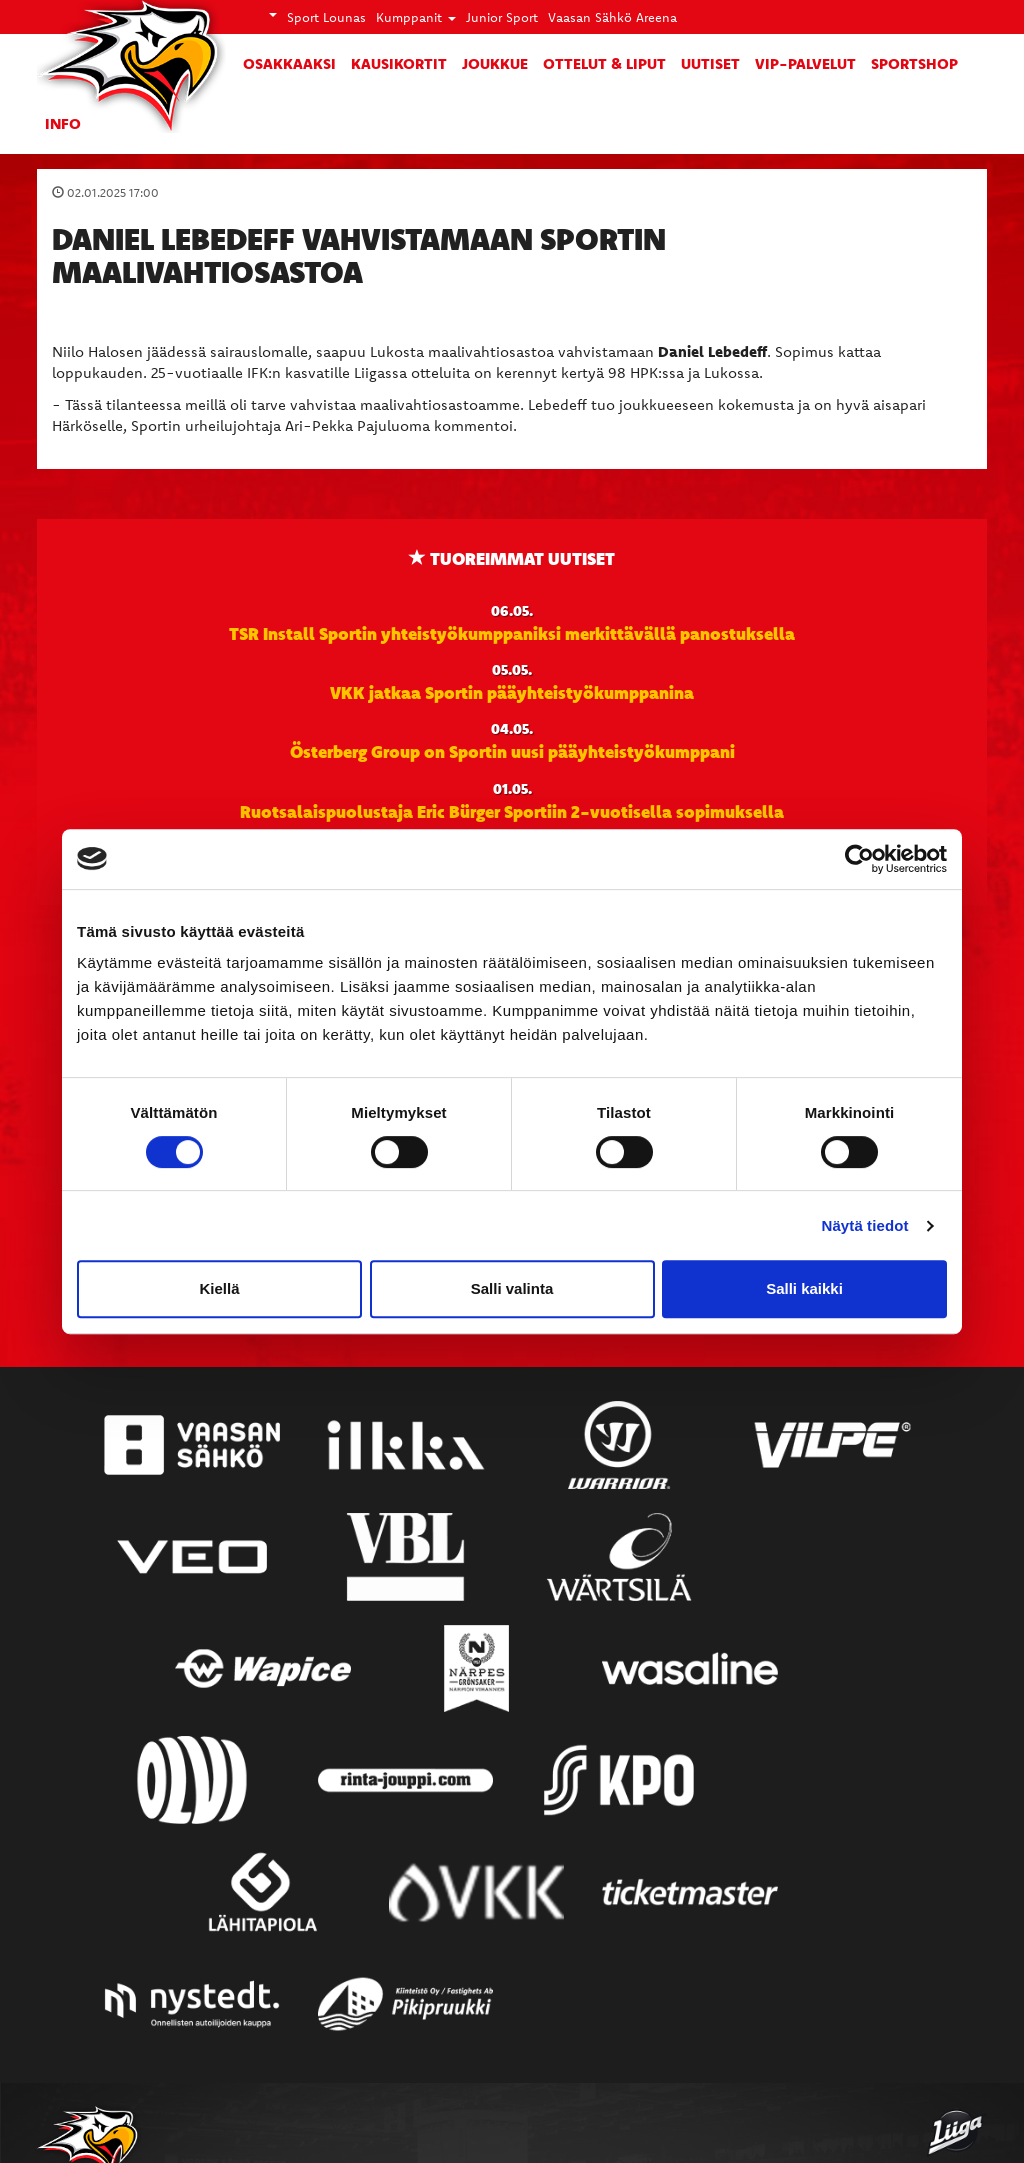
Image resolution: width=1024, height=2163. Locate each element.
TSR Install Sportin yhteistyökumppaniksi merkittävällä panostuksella (512, 633)
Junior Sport (502, 17)
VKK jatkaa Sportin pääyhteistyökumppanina (512, 692)
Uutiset (710, 63)
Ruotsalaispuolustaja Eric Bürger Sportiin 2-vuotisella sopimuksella (512, 811)
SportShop (914, 63)
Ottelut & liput (604, 63)
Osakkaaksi (289, 63)
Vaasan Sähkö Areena (612, 17)
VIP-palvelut (805, 63)
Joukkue (495, 63)
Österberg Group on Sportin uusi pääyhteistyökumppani (512, 751)
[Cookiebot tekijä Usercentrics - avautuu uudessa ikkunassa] (859, 859)
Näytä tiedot (865, 1225)
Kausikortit (399, 63)
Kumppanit (416, 17)
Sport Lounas (326, 17)
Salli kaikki (804, 1288)
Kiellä (219, 1288)
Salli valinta (512, 1288)
